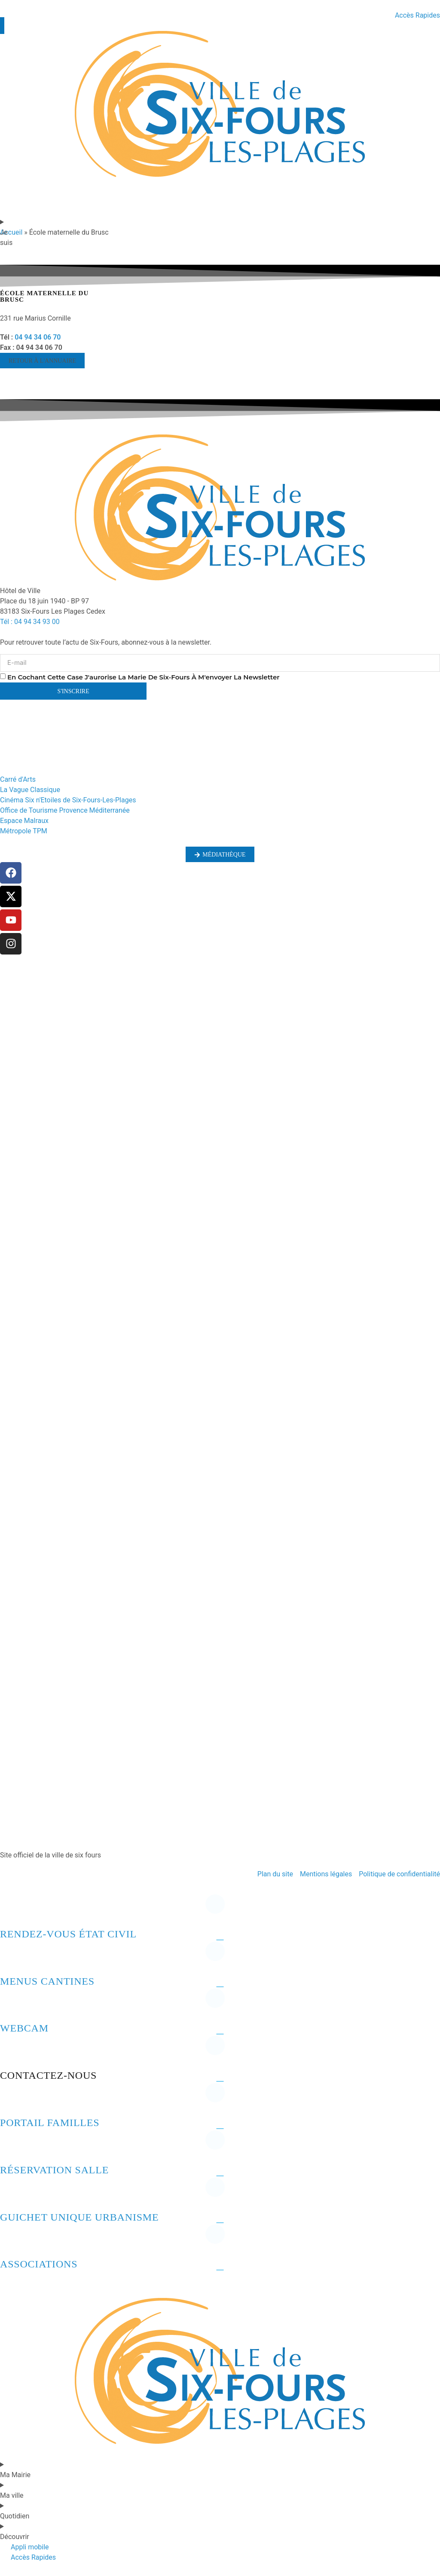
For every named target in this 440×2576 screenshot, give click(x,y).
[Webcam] (10, 2005)
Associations (38, 2264)
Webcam (24, 2028)
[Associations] (10, 2241)
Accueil (11, 232)
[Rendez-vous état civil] (10, 1910)
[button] (42, 360)
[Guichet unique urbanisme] (10, 2194)
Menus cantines (47, 1981)
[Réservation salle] (10, 2146)
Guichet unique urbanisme (79, 2217)
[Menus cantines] (10, 1958)
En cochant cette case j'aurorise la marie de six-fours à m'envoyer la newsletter (143, 677)
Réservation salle (54, 2169)
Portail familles (49, 2122)
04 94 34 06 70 (38, 337)
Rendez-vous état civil (68, 1934)
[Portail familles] (10, 2099)
